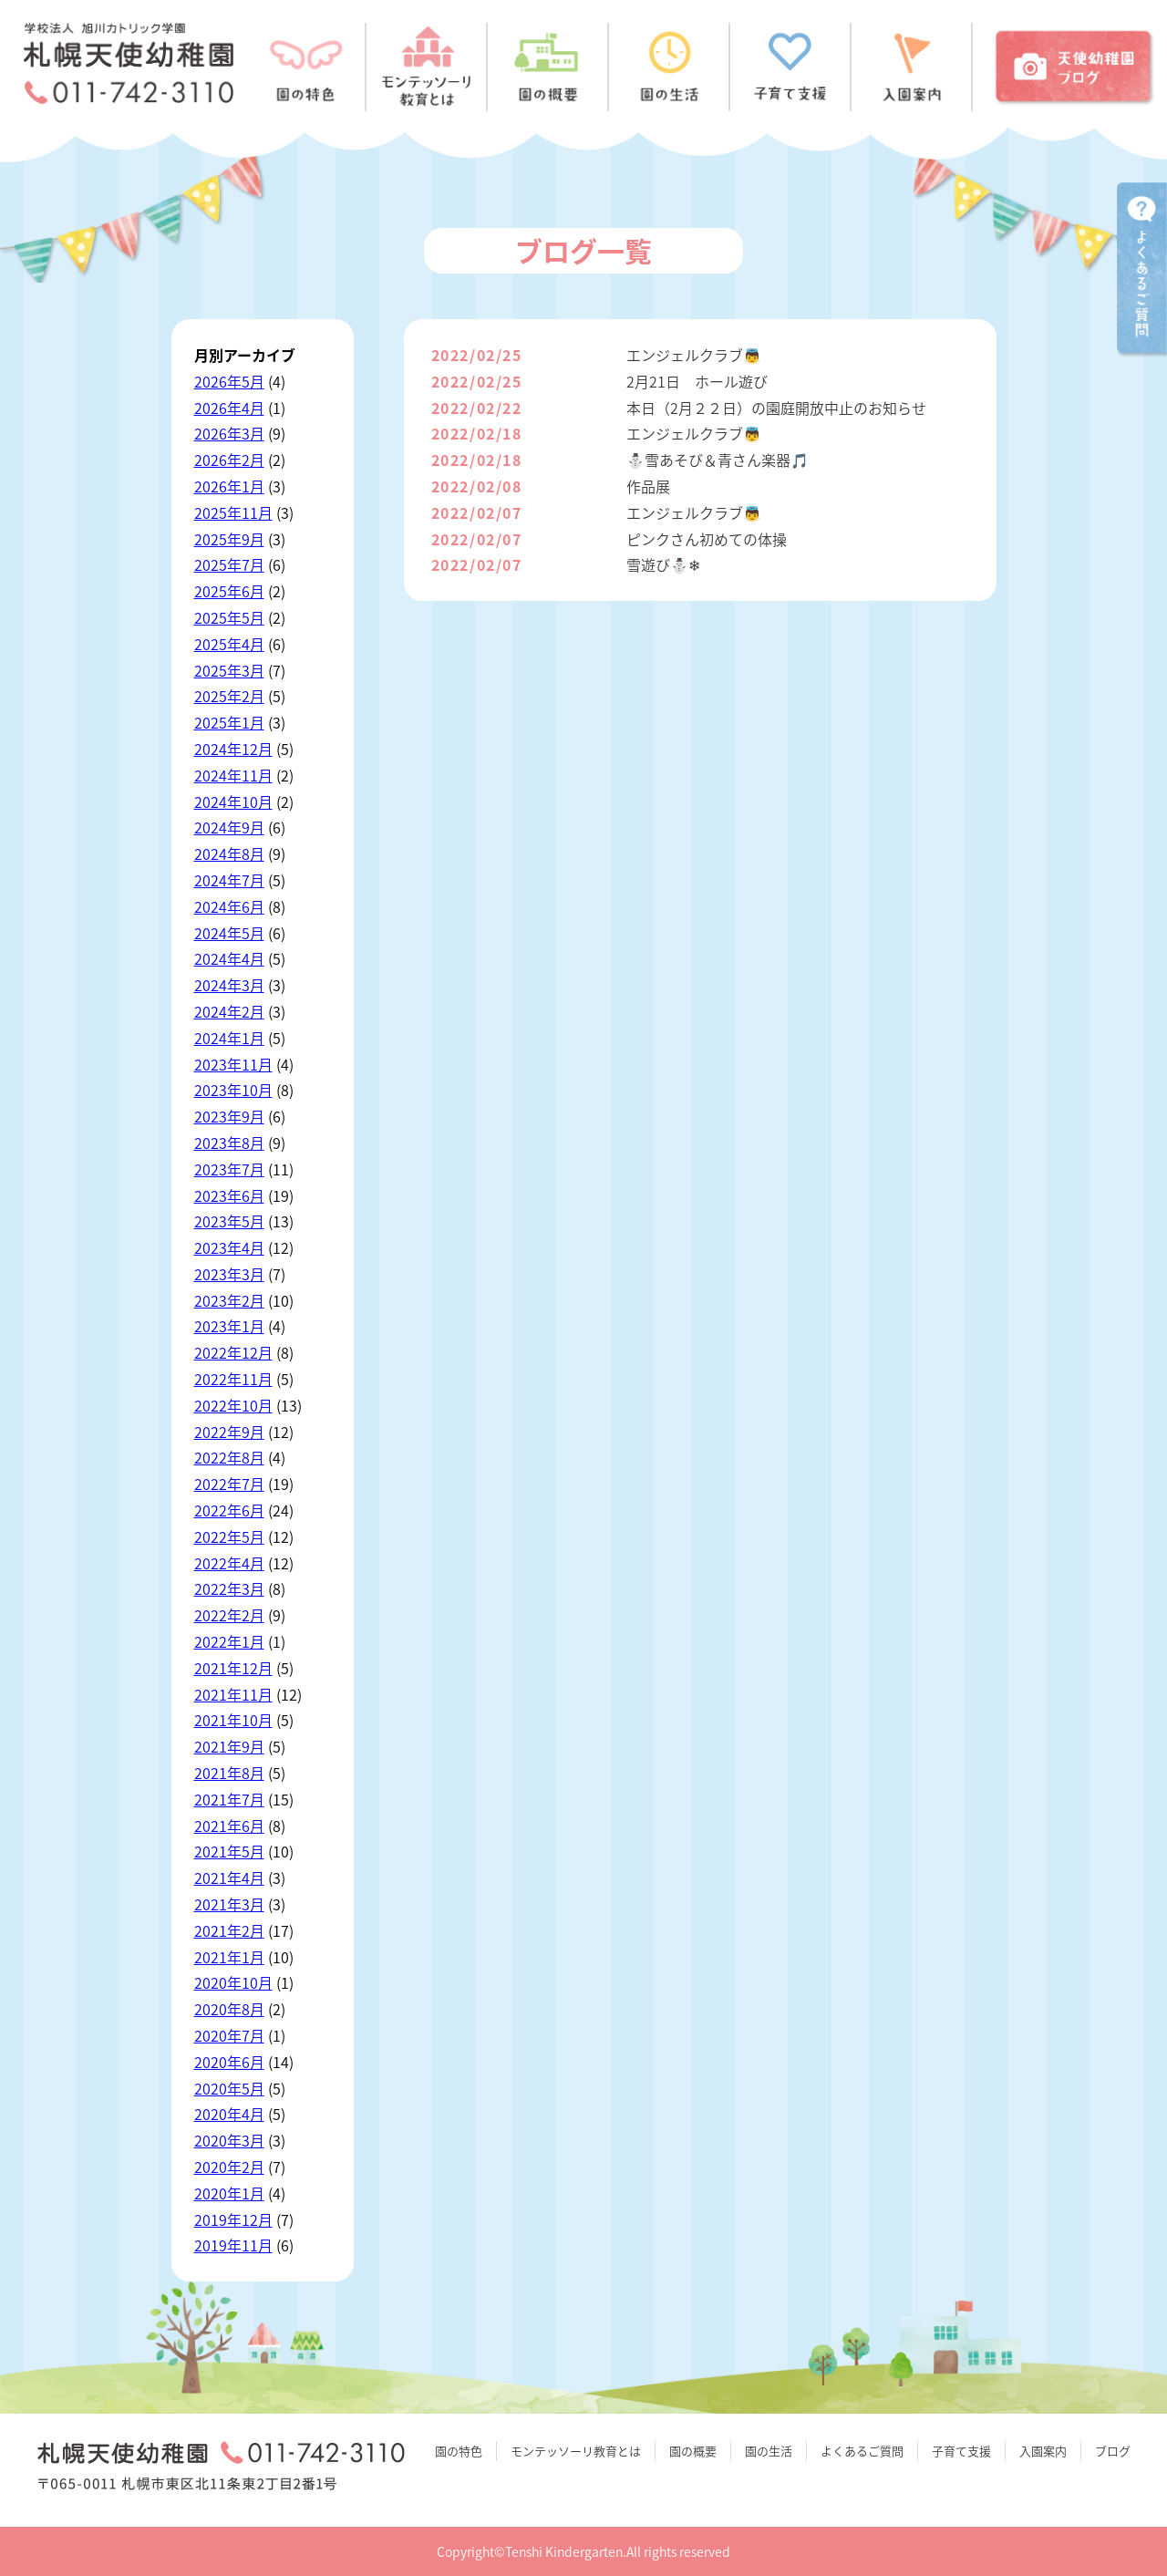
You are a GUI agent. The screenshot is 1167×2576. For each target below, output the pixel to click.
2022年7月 (229, 1484)
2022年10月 (233, 1405)
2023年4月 (229, 1247)
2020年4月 (229, 2114)
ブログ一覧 (583, 250)
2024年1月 (229, 1038)
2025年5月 (229, 617)
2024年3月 (229, 985)
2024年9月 (229, 827)
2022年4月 (229, 1563)
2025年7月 (229, 564)
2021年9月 (229, 1746)
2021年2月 (229, 1930)
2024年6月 (229, 906)
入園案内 (1043, 2450)
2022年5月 (229, 1536)
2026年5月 (229, 381)
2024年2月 (229, 1011)
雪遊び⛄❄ (663, 564)
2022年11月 (233, 1379)
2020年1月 (229, 2193)
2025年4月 (229, 644)
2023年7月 (229, 1169)
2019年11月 (233, 2245)
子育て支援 (961, 2450)
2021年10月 (233, 1720)
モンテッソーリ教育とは (576, 2450)
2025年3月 (229, 670)
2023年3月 (229, 1274)
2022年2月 (229, 1615)
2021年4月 (229, 1877)
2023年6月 (229, 1195)
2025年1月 (229, 722)
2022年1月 (229, 1641)
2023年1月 (229, 1326)
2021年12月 (233, 1668)
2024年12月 (233, 749)
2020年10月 (233, 1982)
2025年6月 (229, 591)
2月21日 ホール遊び (697, 381)
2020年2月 (229, 2167)
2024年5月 (229, 933)
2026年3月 (229, 433)
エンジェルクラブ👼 (693, 355)
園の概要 (693, 2450)
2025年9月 (229, 539)
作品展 (648, 486)
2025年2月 (229, 696)
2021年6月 (229, 1825)
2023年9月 (229, 1116)
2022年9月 (229, 1432)
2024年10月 (233, 801)
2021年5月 (229, 1851)
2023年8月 (229, 1143)
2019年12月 (233, 2219)
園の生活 (768, 2450)
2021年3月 (229, 1904)
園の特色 (458, 2450)
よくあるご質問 (862, 2450)
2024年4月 (229, 958)
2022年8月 (229, 1457)
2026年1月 (229, 486)
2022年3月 (229, 1588)
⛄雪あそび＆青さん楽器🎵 (717, 460)
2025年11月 (233, 512)
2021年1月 (229, 1957)
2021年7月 (229, 1799)
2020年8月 (229, 2009)
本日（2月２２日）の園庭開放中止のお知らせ (776, 408)
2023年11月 (233, 1064)
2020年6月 (229, 2062)
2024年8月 (229, 853)
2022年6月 (229, 1510)
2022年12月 (233, 1352)
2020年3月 (229, 2140)
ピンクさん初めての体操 (706, 539)
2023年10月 (233, 1090)
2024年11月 (233, 775)
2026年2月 (229, 460)
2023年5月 (229, 1221)
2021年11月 (233, 1694)
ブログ (1113, 2450)
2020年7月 (229, 2035)
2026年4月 (229, 408)
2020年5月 (229, 2088)
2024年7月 (229, 880)
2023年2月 (229, 1300)
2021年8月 (229, 1773)
